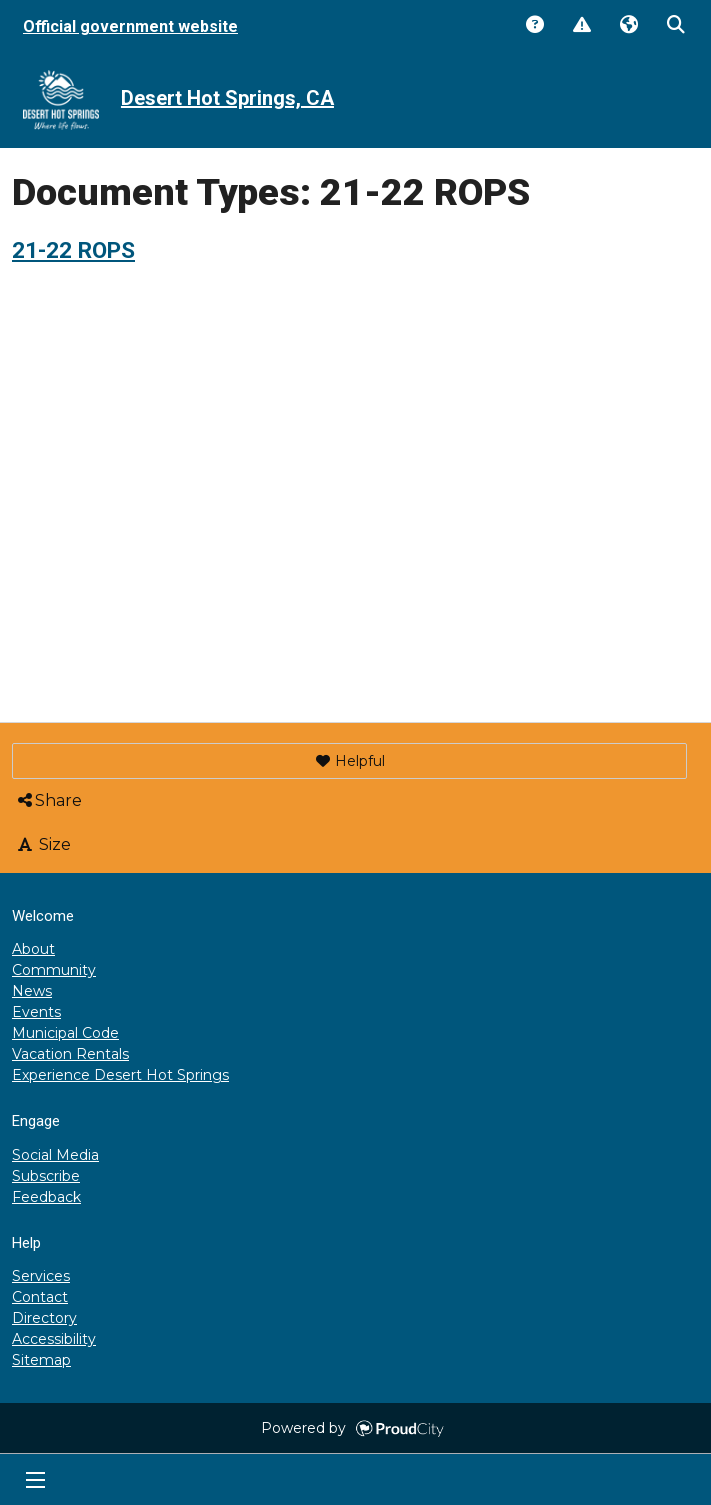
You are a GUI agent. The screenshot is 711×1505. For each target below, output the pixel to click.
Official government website (130, 26)
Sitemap (41, 1360)
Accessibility (54, 1339)
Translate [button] (628, 26)
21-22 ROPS (73, 250)
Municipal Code (65, 1033)
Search (675, 26)
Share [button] (48, 800)
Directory (44, 1318)
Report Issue (581, 26)
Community (54, 970)
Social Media (55, 1155)
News (32, 991)
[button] (349, 761)
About (33, 949)
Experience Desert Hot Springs (120, 1075)
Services (41, 1276)
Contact (40, 1297)
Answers (534, 26)
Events (36, 1012)
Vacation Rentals (70, 1054)
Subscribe (46, 1176)
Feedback (46, 1197)
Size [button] (43, 844)
